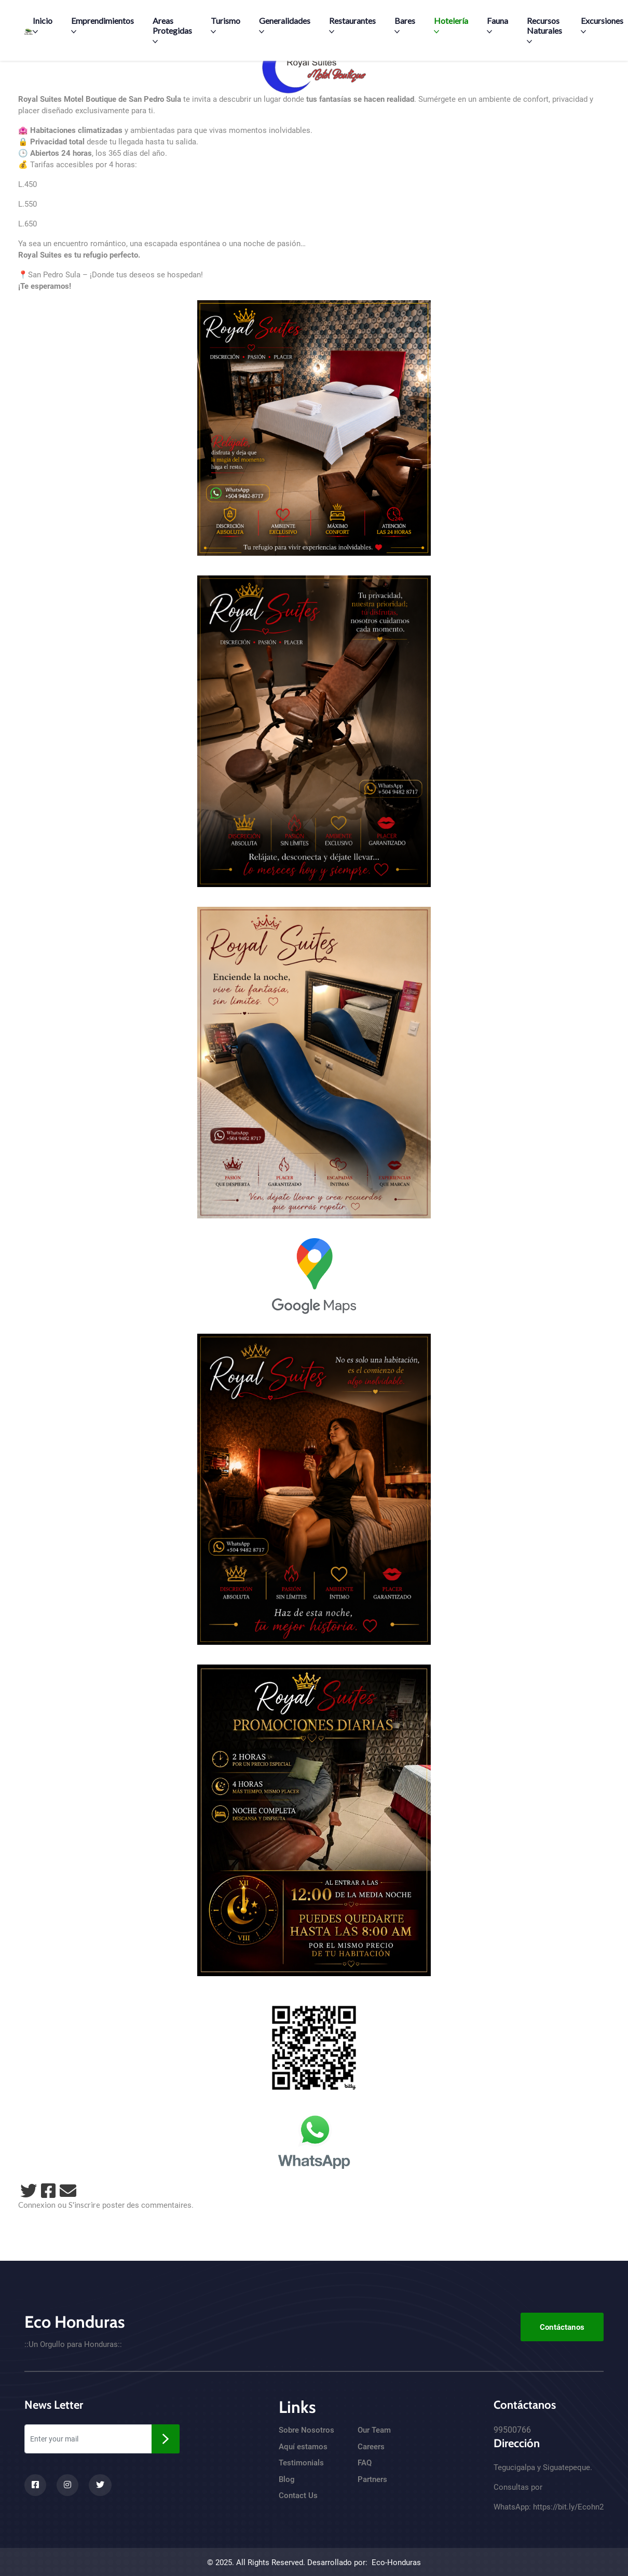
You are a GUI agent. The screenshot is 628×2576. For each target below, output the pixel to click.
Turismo (225, 25)
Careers (371, 2446)
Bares (404, 25)
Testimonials (301, 2462)
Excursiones (602, 25)
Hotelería (451, 25)
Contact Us (298, 2495)
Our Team (374, 2430)
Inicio (42, 25)
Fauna (497, 25)
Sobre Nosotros (306, 2430)
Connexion (37, 2204)
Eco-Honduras (396, 2562)
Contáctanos (562, 2327)
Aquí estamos (303, 2446)
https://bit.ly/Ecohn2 (568, 2507)
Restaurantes (352, 25)
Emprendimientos (102, 25)
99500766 (512, 2430)
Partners (372, 2479)
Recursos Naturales (544, 30)
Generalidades (284, 25)
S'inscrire (84, 2204)
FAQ (365, 2462)
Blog (287, 2479)
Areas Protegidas (172, 30)
